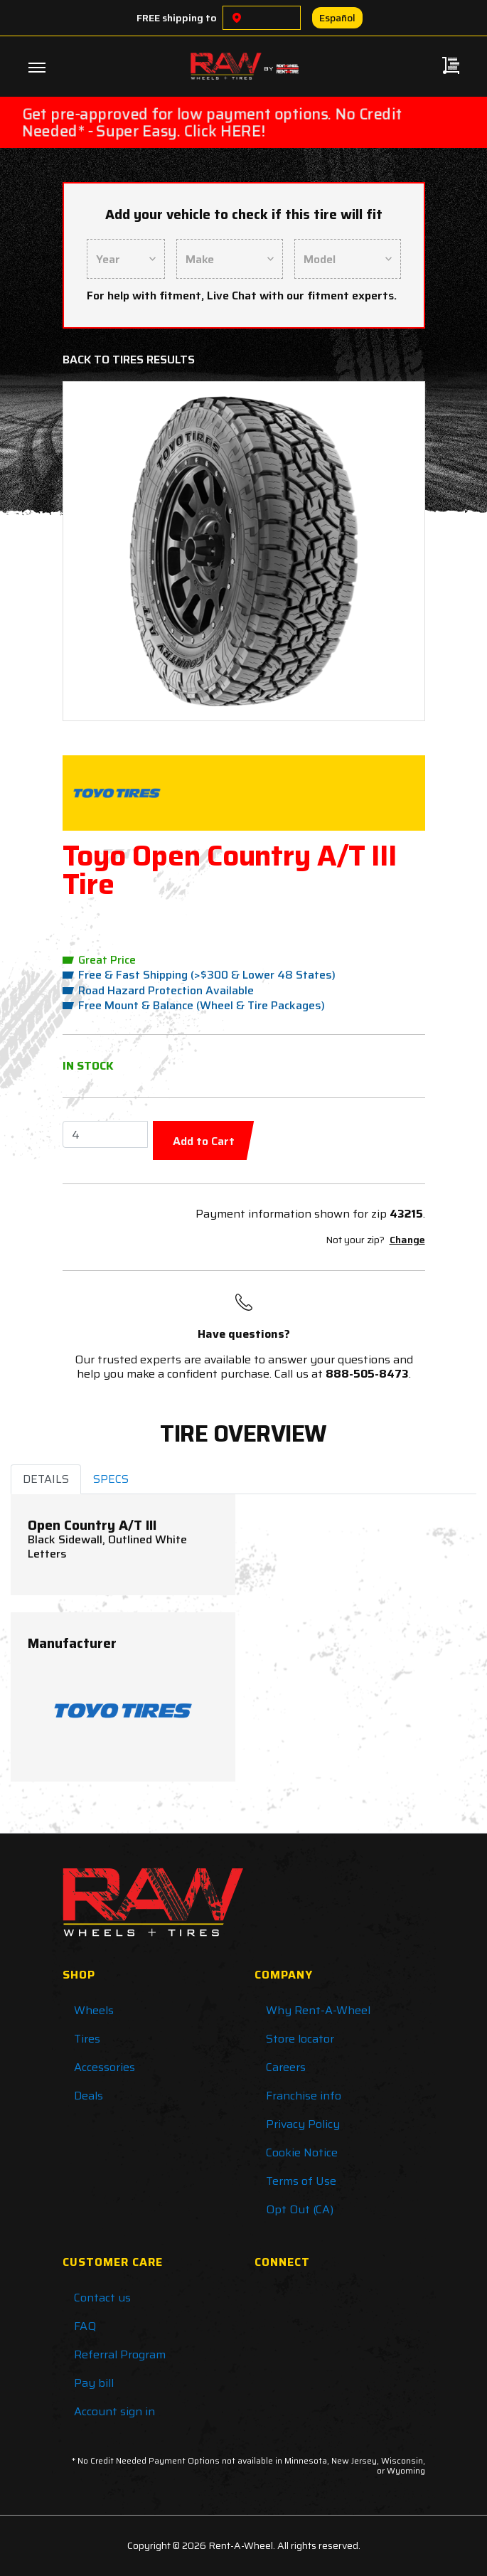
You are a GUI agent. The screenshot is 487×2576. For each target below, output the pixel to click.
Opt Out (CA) (299, 2209)
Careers (286, 2067)
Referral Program (120, 2354)
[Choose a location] (236, 17)
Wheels (94, 2010)
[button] (102, 551)
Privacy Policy (303, 2124)
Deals (88, 2095)
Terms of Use (301, 2181)
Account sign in (114, 2411)
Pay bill (94, 2383)
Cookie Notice (302, 2152)
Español (337, 18)
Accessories (104, 2067)
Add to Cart (204, 1141)
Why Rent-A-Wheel (318, 2010)
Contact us (102, 2297)
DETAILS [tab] (46, 1479)
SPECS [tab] (111, 1479)
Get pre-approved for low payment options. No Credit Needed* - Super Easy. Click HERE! (211, 122)
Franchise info (303, 2095)
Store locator (300, 2039)
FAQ (85, 2326)
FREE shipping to (177, 18)
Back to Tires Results (129, 359)
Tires (87, 2039)
